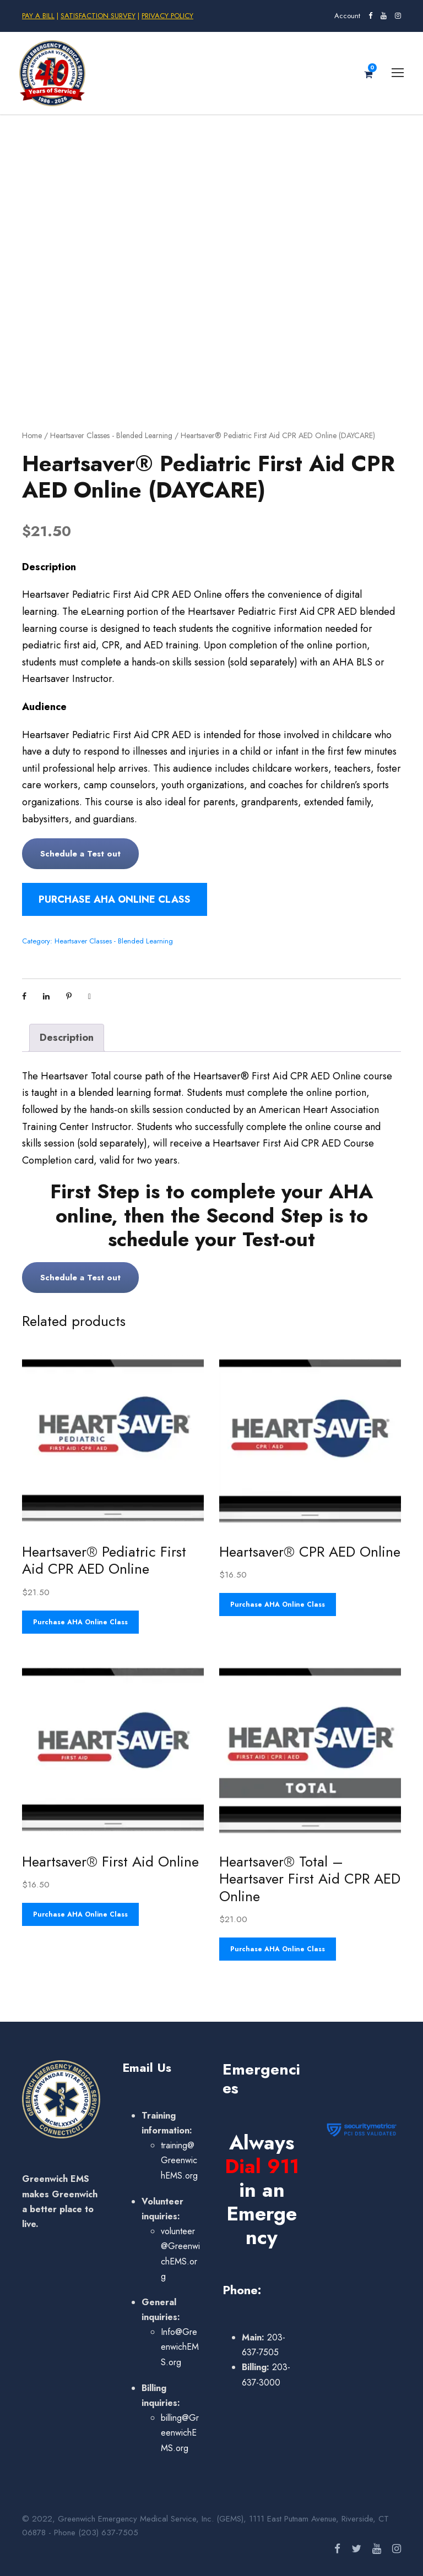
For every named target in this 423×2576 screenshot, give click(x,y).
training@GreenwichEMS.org (179, 2160)
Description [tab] (67, 1037)
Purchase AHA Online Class (115, 899)
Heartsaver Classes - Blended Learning (111, 435)
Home (32, 435)
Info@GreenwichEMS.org (180, 2347)
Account (347, 15)
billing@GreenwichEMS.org (180, 2432)
